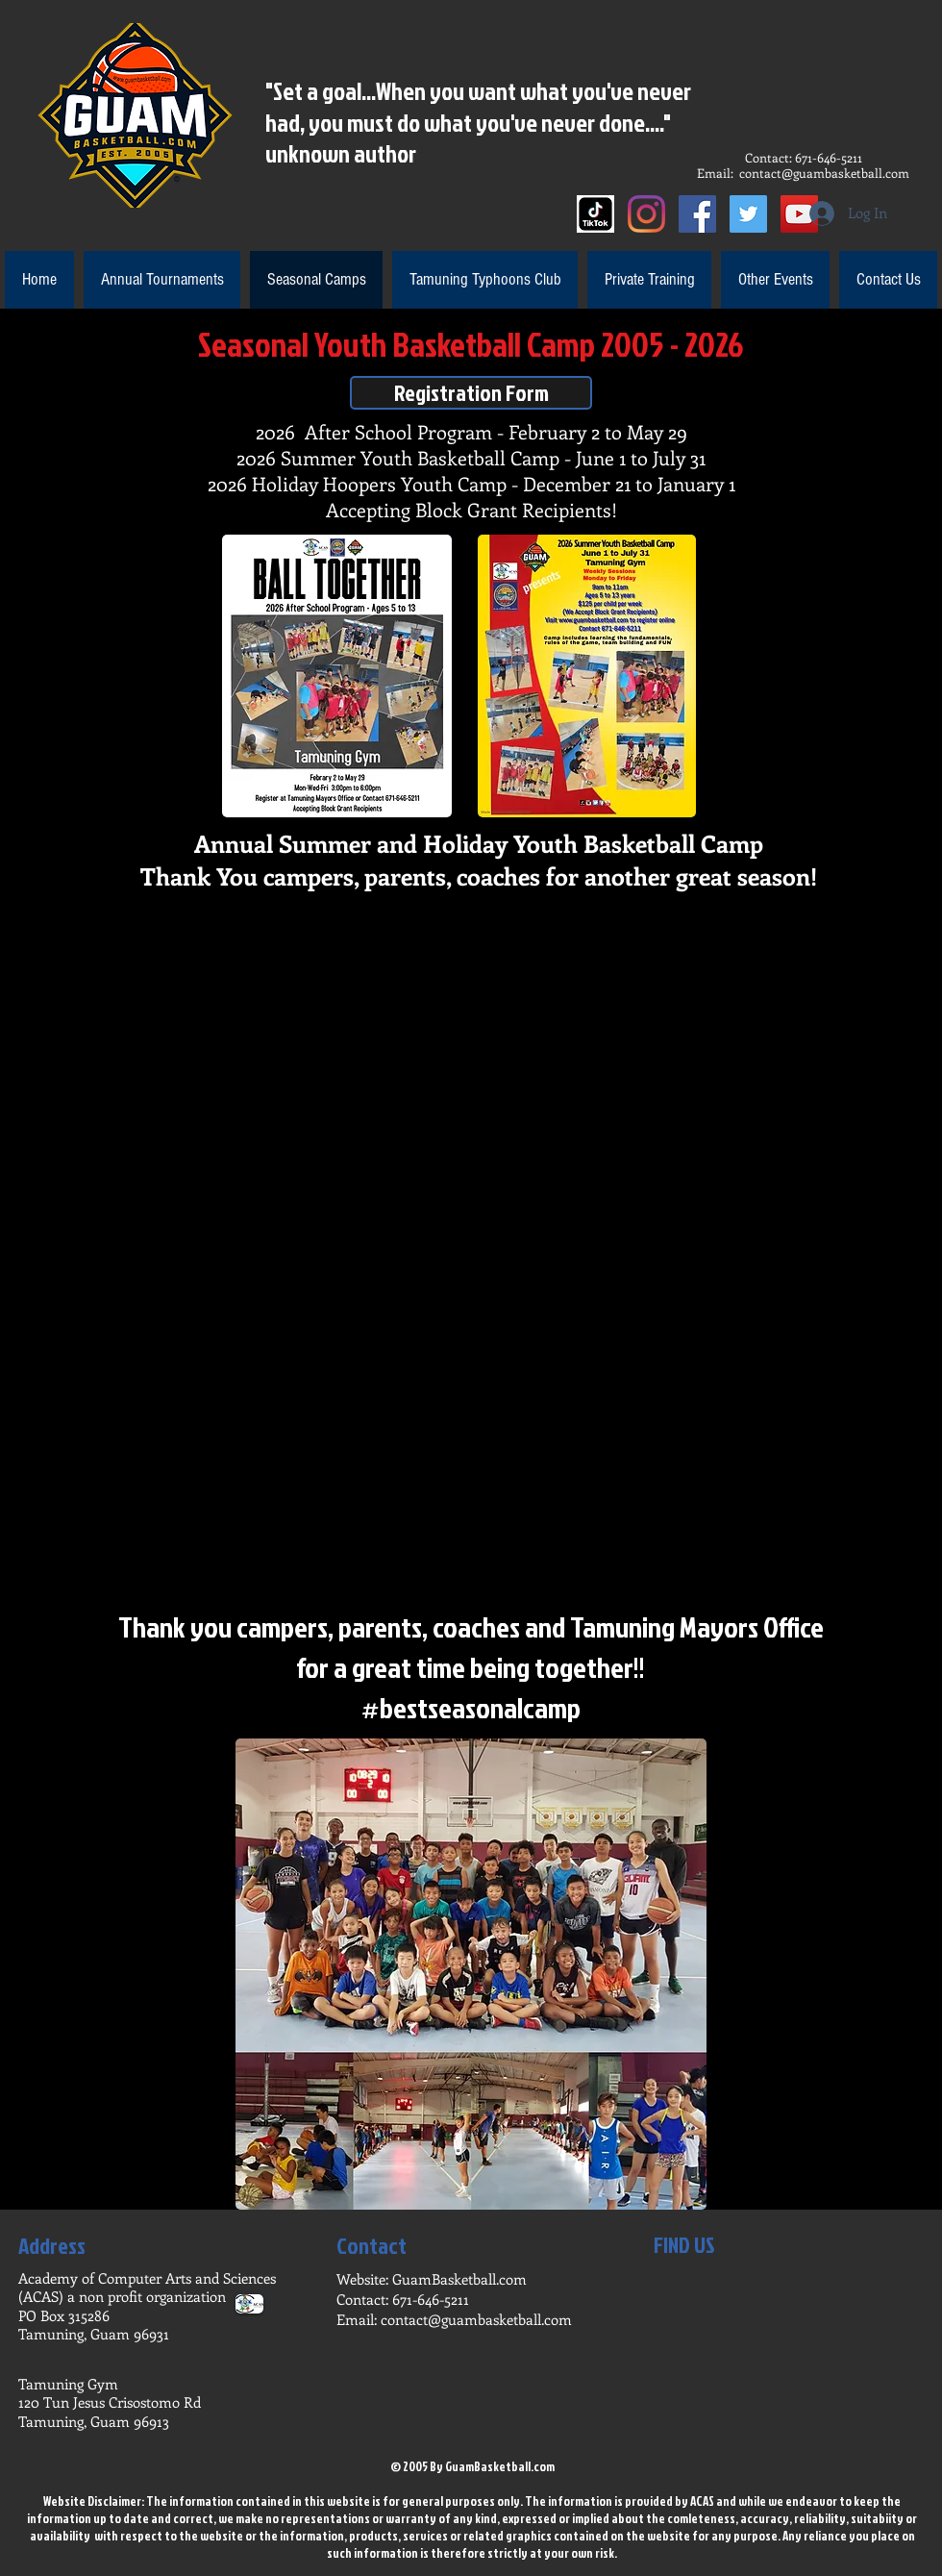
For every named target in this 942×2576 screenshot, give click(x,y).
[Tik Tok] (595, 214)
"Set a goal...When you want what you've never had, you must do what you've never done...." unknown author (478, 122)
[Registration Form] (471, 393)
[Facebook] (697, 214)
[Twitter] (748, 214)
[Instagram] (646, 214)
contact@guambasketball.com (824, 172)
